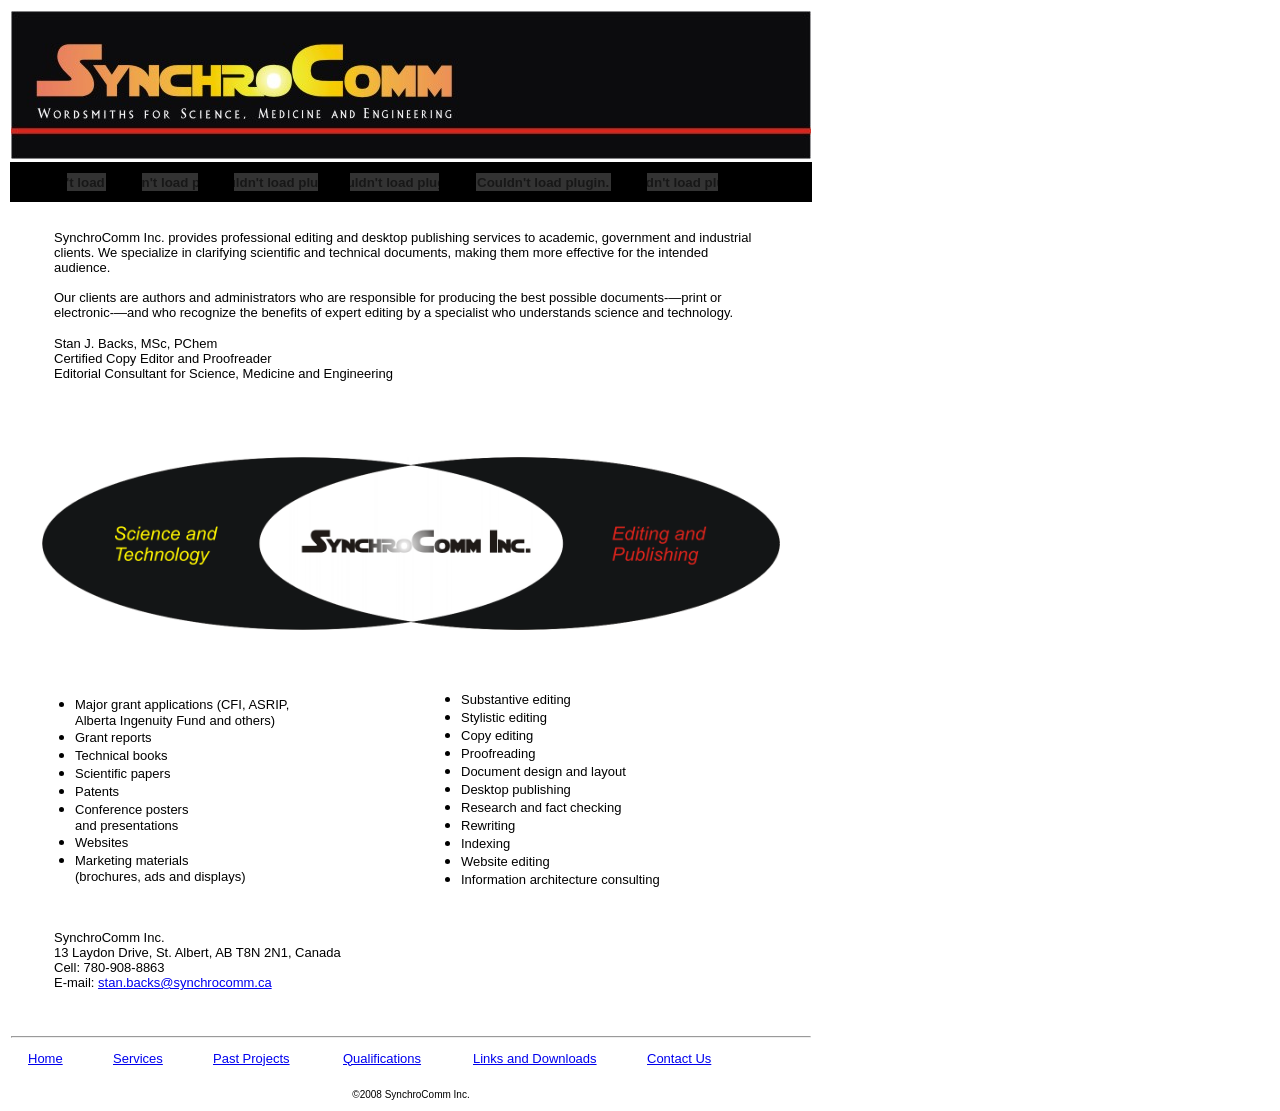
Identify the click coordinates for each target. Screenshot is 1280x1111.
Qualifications (382, 1058)
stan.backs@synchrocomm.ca (185, 982)
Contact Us (679, 1058)
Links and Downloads (535, 1058)
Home (45, 1058)
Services (138, 1058)
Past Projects (251, 1058)
